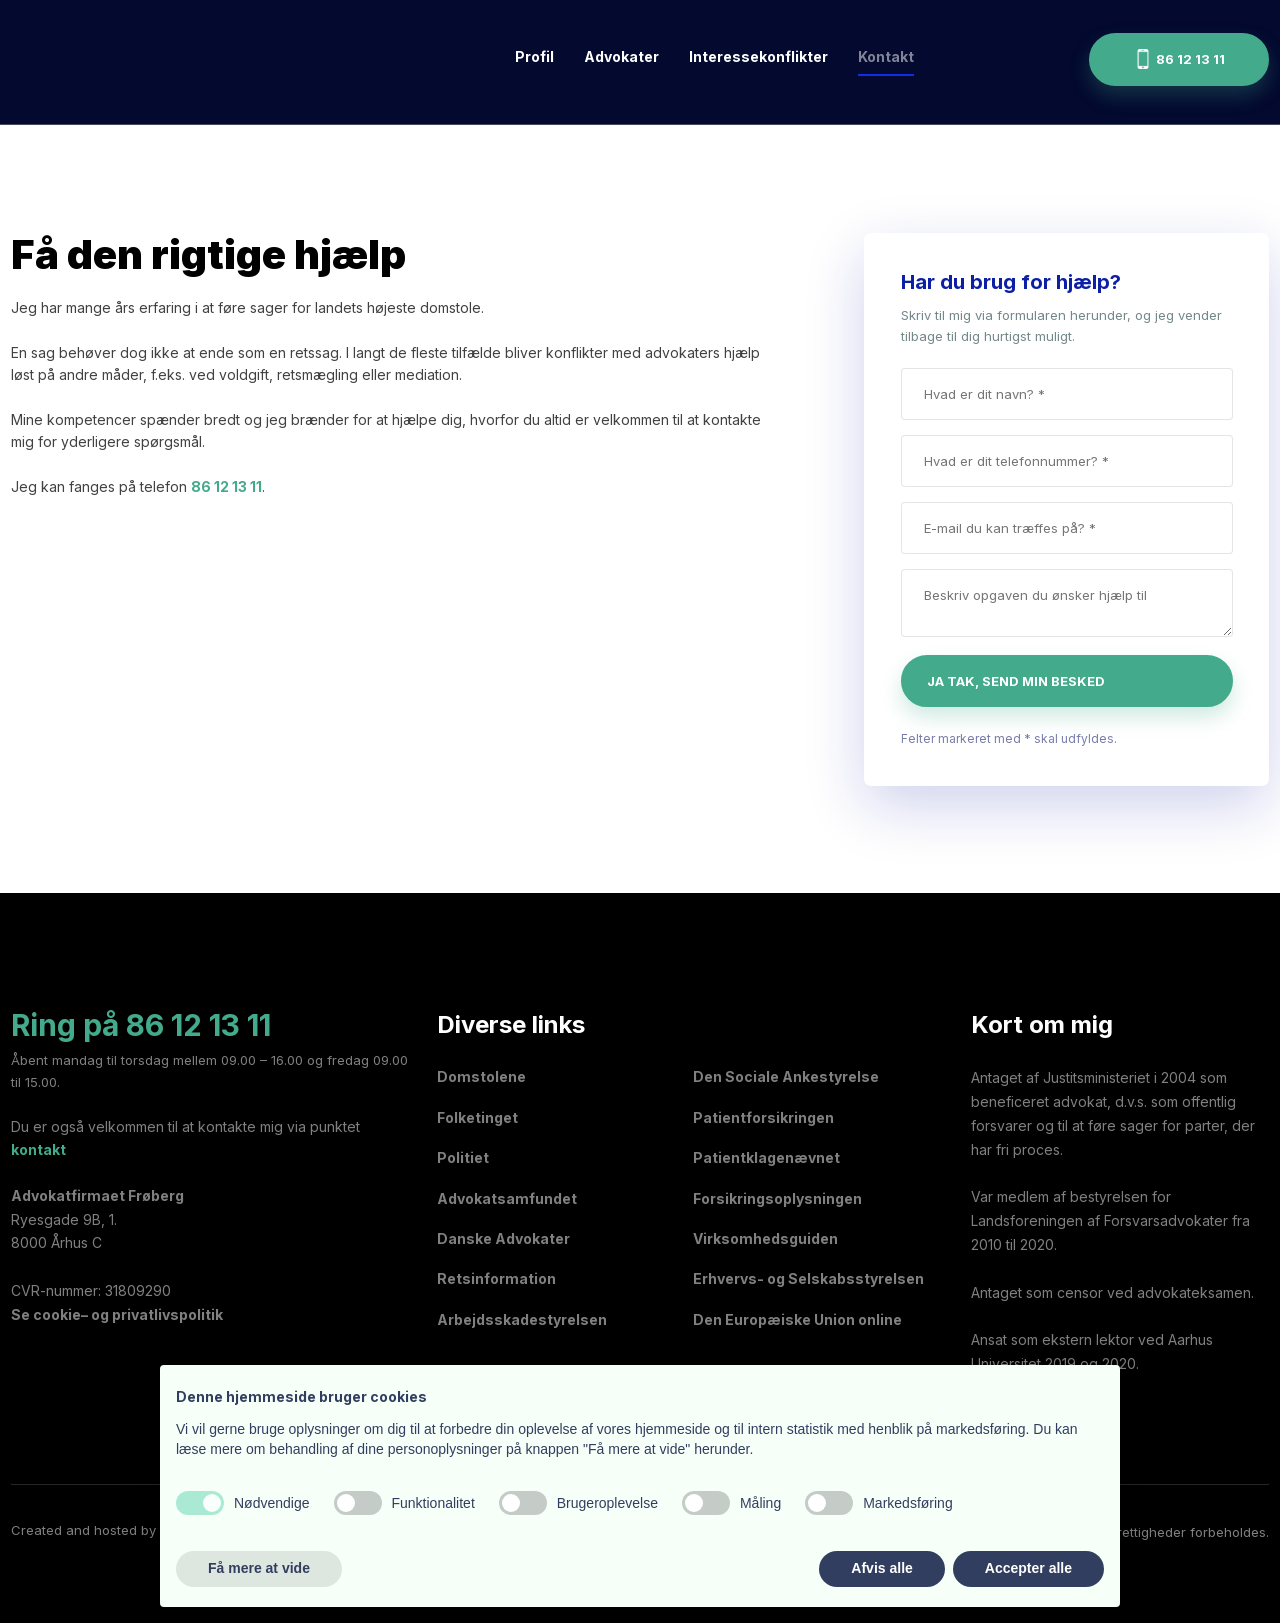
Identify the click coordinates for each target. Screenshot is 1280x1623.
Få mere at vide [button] (259, 1568)
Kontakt (886, 56)
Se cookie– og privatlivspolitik (117, 1314)
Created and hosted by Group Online (127, 1530)
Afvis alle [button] (881, 1568)
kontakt (38, 1149)
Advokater (621, 56)
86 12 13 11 (226, 486)
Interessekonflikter (758, 56)
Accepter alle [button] (1028, 1568)
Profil (534, 56)
